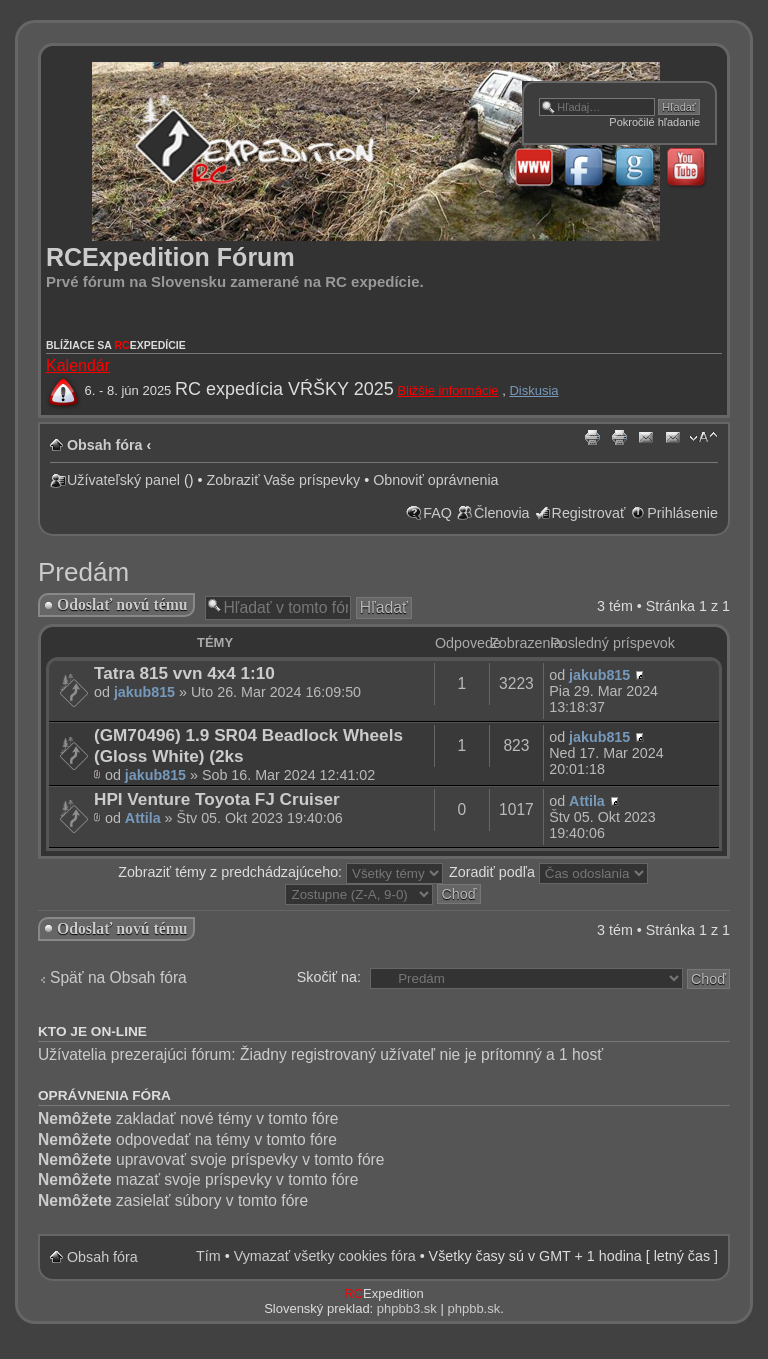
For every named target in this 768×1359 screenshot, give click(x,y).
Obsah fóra (104, 445)
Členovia (502, 513)
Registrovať (589, 513)
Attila (143, 818)
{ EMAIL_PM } (646, 438)
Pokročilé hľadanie (654, 122)
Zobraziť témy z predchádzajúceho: (280, 872)
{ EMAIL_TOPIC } (673, 438)
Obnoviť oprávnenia (435, 480)
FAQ (437, 513)
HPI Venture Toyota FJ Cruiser (217, 799)
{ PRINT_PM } (592, 438)
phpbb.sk (473, 1308)
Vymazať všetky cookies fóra (325, 1256)
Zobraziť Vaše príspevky (284, 480)
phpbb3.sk (407, 1308)
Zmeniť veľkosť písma (703, 438)
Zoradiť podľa (548, 872)
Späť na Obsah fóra (118, 977)
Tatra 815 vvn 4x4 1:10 (184, 673)
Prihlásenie (682, 513)
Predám (83, 572)
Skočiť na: (329, 977)
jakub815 (144, 692)
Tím (208, 1256)
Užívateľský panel (123, 480)
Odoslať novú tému (122, 604)
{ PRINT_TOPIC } (619, 438)
